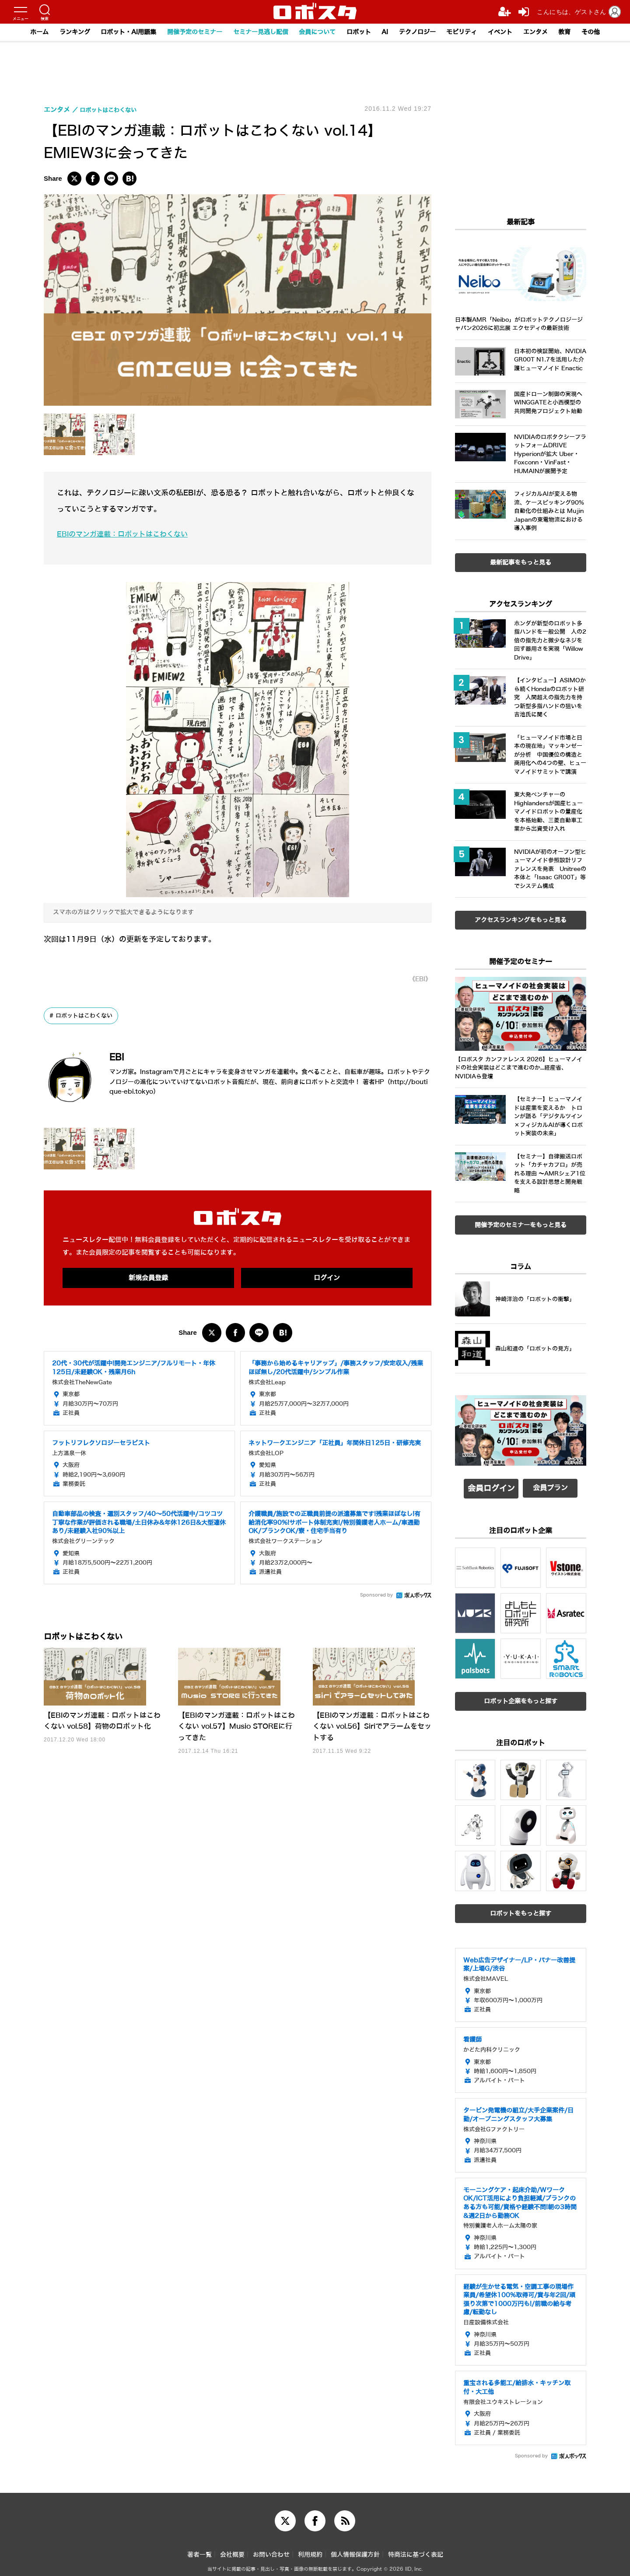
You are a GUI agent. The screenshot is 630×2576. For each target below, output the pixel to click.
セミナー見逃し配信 (257, 32)
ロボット (362, 32)
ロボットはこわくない (86, 1015)
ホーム (21, 32)
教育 (581, 32)
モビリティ (471, 32)
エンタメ (550, 32)
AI (389, 32)
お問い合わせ (271, 2549)
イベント (513, 32)
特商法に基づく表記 (415, 2549)
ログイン (327, 1277)
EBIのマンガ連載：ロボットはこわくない (126, 534)
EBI (120, 1056)
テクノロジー (424, 32)
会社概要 (232, 2549)
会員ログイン (491, 1487)
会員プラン (550, 1487)
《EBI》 (418, 979)
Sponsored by (376, 1595)
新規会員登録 (148, 1277)
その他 (609, 32)
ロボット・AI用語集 (116, 32)
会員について (317, 32)
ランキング (58, 32)
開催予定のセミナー (186, 32)
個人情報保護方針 (355, 2549)
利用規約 (310, 2549)
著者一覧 (199, 2549)
